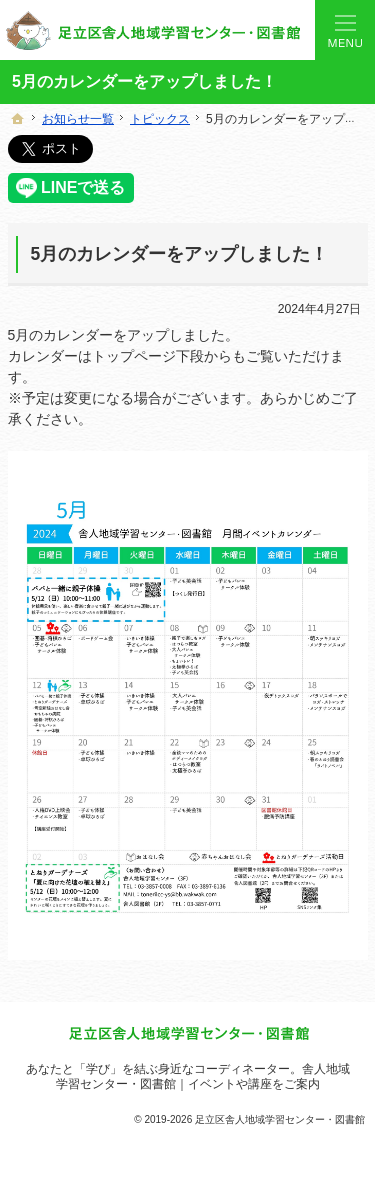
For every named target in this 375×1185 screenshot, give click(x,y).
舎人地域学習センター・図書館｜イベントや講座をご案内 (203, 1076)
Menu (345, 30)
